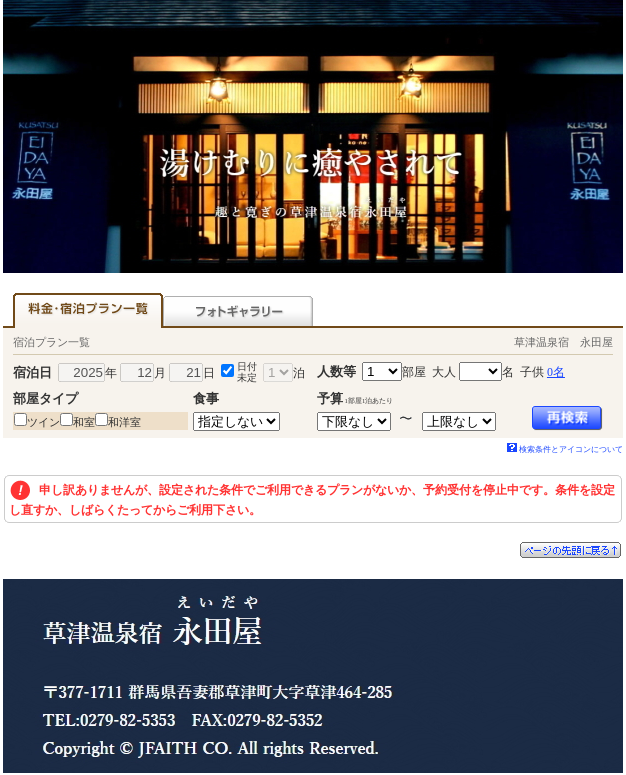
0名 (556, 372)
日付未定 (247, 372)
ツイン (43, 422)
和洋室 (124, 422)
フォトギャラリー (238, 310)
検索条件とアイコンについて (565, 449)
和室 (84, 422)
